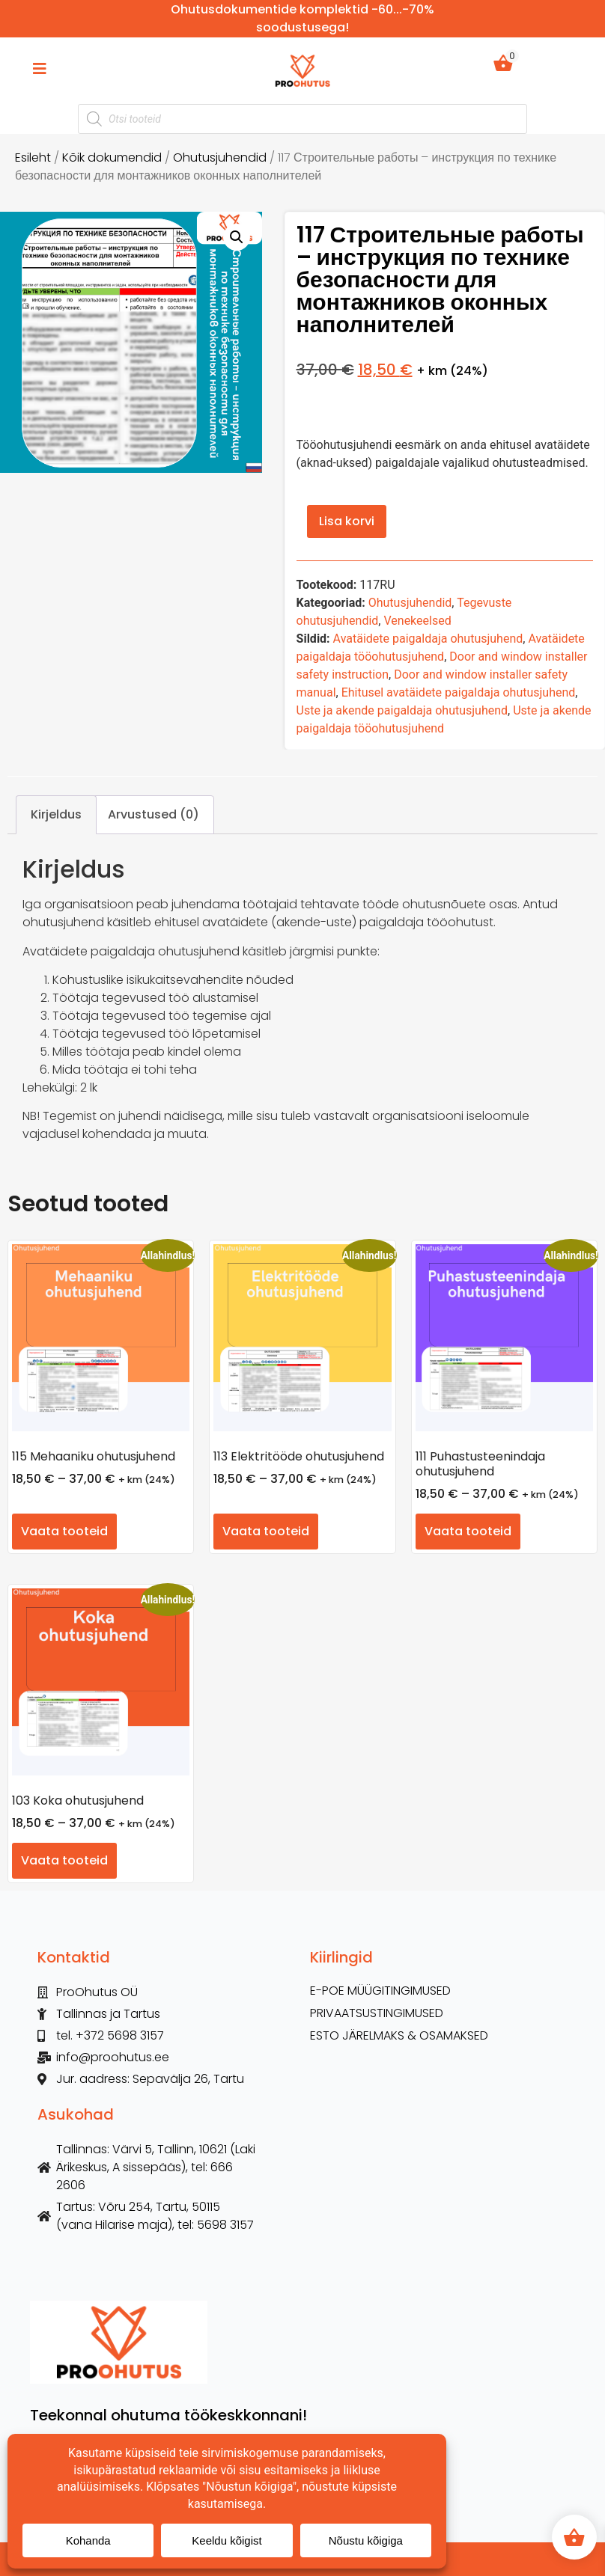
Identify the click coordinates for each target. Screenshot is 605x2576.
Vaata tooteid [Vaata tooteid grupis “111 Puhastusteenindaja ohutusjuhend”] (468, 1531)
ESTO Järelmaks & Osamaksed (399, 2035)
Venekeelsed (417, 621)
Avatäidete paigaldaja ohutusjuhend (428, 638)
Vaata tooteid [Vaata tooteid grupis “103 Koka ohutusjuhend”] (64, 1860)
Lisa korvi (346, 521)
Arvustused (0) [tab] (153, 814)
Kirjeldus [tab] (56, 814)
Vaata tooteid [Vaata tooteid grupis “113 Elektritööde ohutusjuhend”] (265, 1531)
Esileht (33, 157)
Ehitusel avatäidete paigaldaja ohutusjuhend (458, 692)
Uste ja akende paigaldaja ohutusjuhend (402, 710)
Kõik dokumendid (112, 157)
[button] (236, 237)
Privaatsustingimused (376, 2013)
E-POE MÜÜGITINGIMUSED (380, 1990)
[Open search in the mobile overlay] (302, 119)
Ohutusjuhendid (220, 157)
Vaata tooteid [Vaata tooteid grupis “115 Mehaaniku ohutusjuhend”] (64, 1531)
